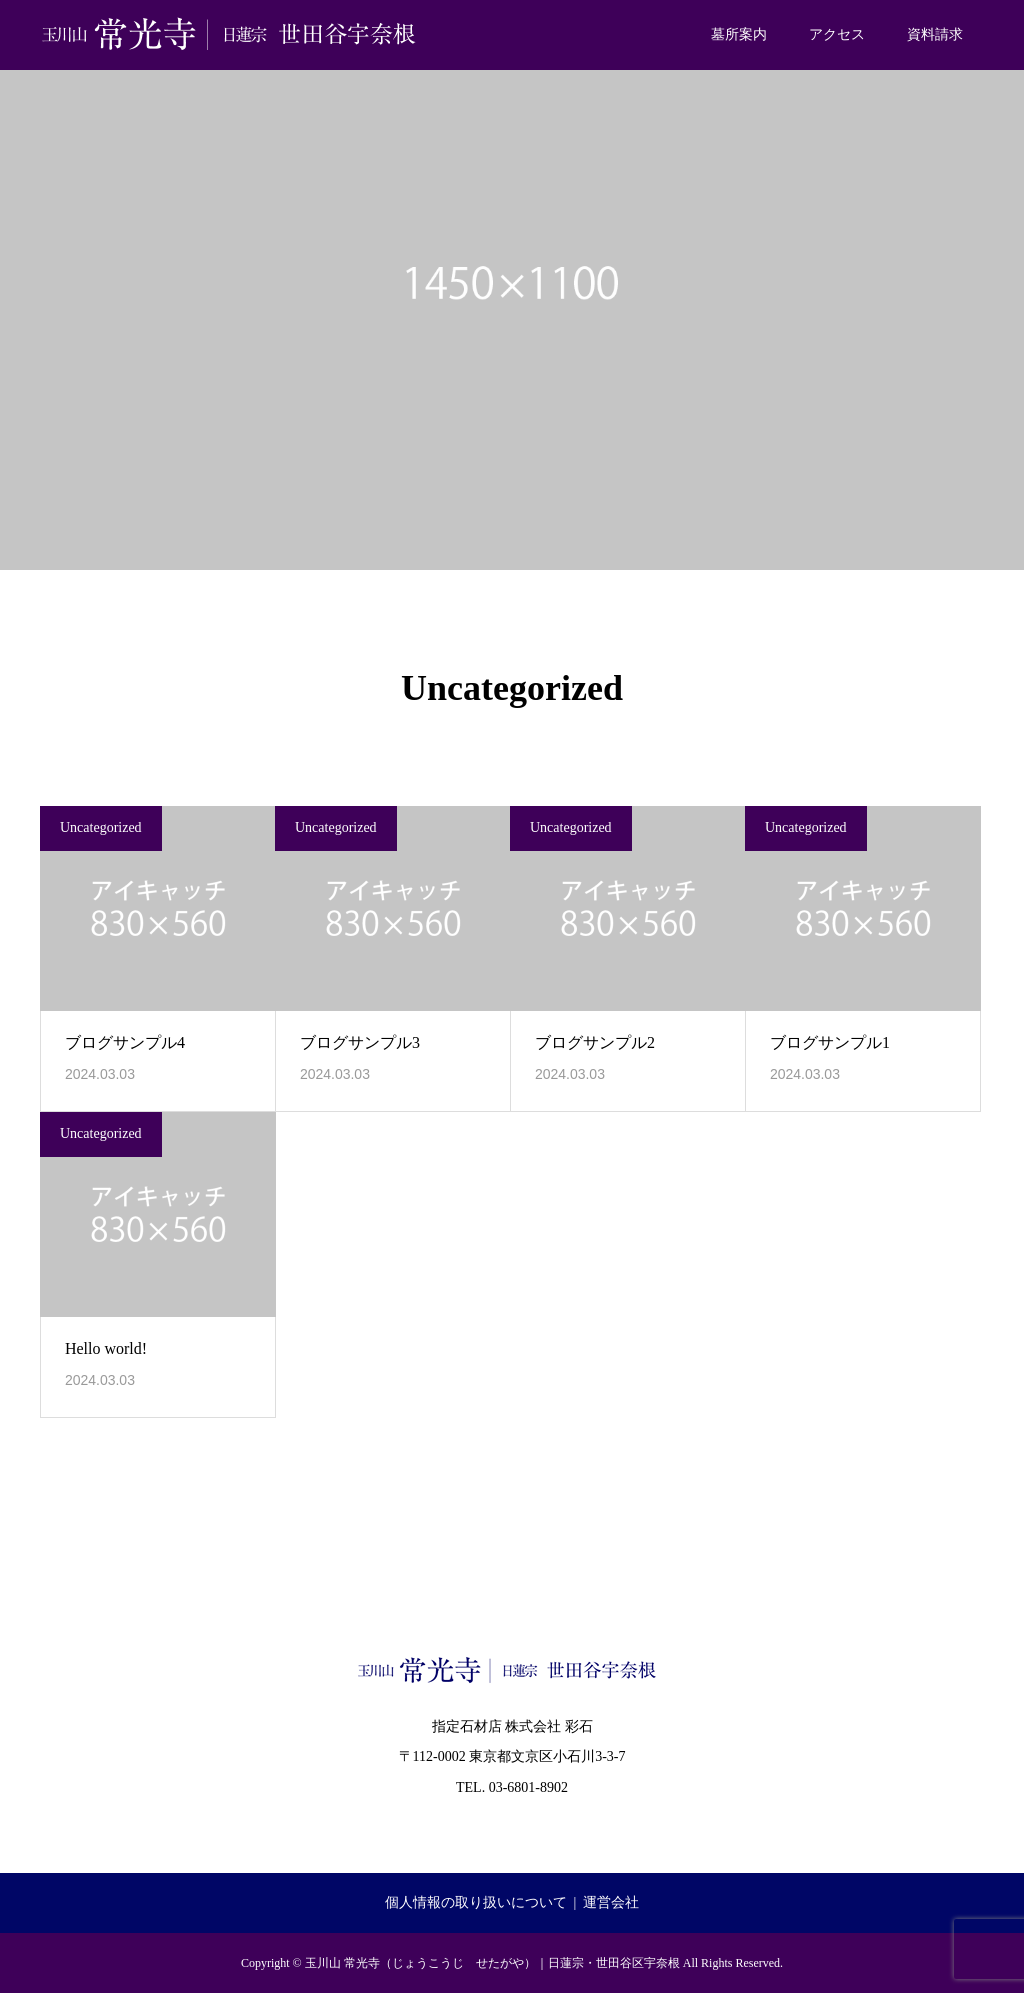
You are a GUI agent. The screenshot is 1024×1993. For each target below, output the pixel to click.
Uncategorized (101, 827)
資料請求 (935, 34)
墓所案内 (739, 34)
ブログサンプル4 (125, 1042)
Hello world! (106, 1348)
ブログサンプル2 (595, 1042)
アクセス (837, 34)
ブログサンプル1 (830, 1042)
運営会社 (611, 1902)
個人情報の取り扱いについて (476, 1902)
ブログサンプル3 (360, 1042)
